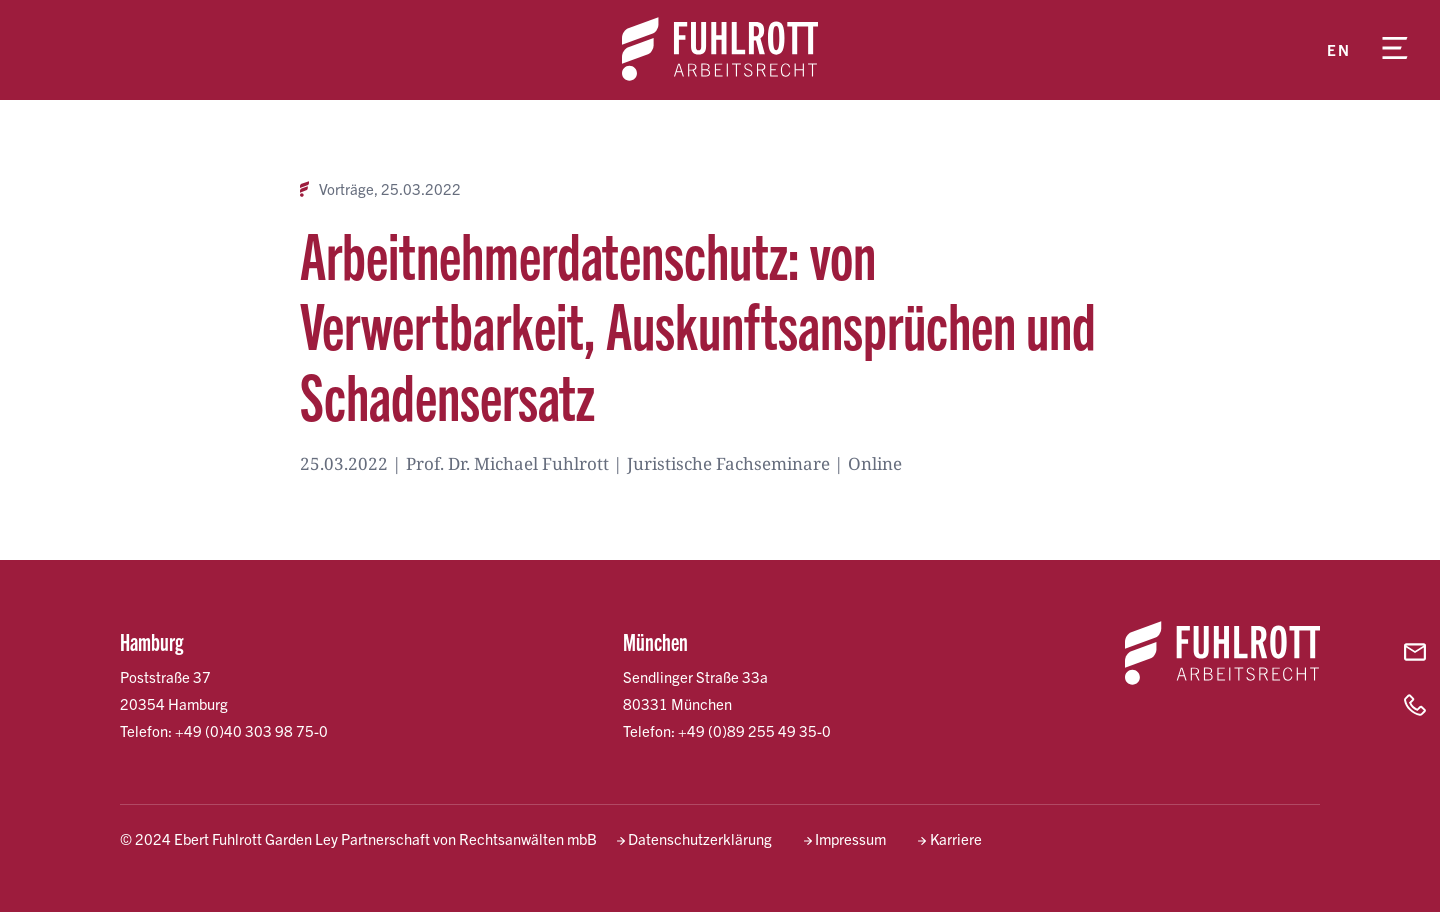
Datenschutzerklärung (700, 838)
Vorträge (346, 189)
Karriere (956, 838)
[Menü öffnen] (1395, 50)
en (1338, 49)
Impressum (850, 838)
